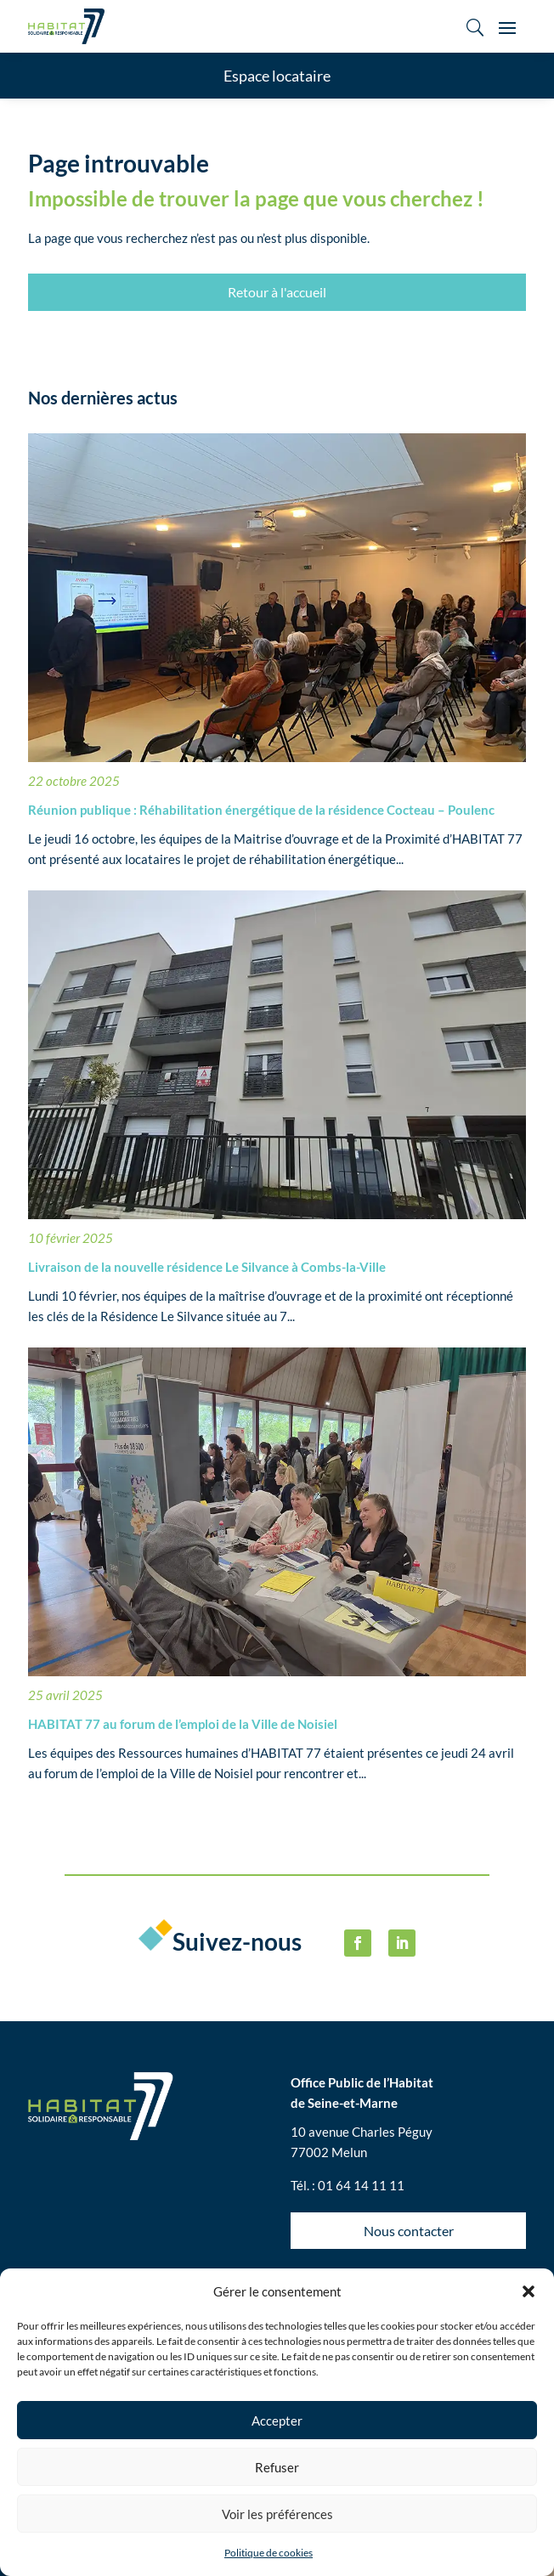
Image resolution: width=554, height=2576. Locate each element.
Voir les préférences (277, 2514)
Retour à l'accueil (277, 292)
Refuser (277, 2467)
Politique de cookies (268, 2552)
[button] (528, 2291)
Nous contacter (409, 2231)
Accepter (277, 2420)
